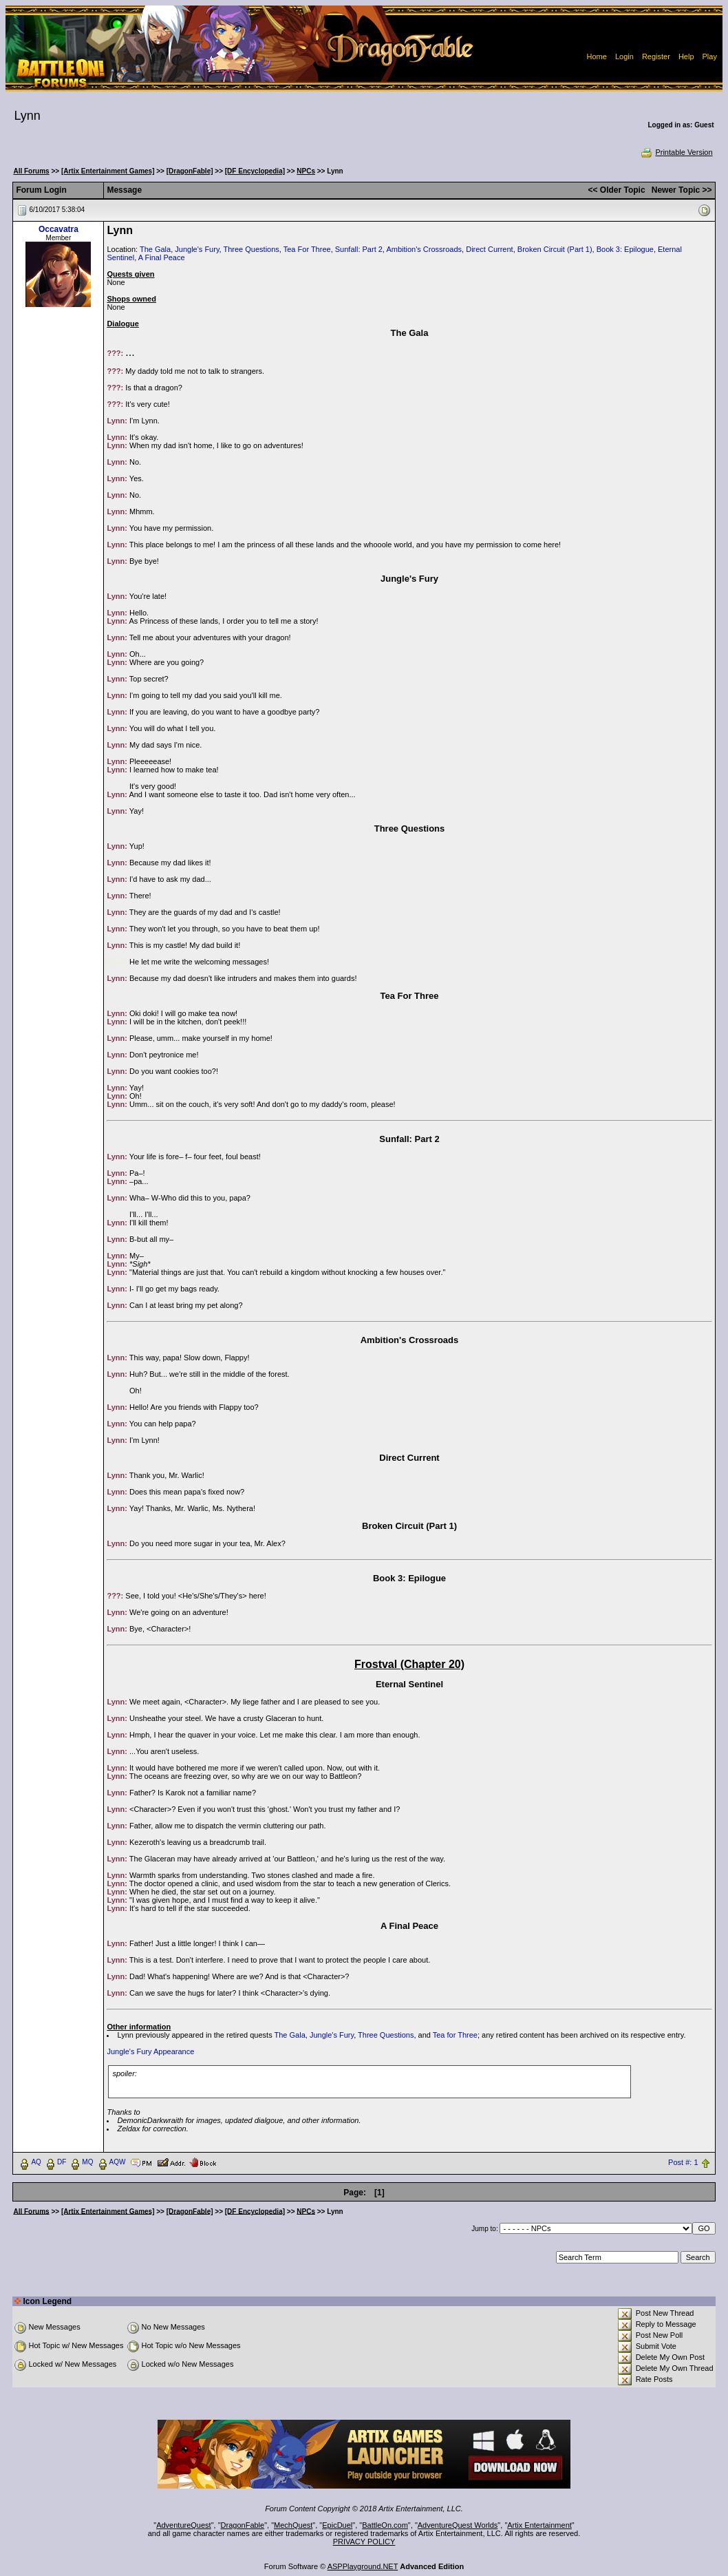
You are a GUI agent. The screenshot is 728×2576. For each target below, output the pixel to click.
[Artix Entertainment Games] (108, 171)
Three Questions (251, 249)
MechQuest (293, 2525)
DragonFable (243, 2525)
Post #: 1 (683, 2162)
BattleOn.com (385, 2525)
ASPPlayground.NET (363, 2566)
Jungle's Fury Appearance (150, 2051)
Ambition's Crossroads (424, 249)
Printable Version (676, 152)
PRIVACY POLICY (364, 2541)
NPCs (306, 171)
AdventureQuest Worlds (458, 2525)
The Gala (155, 249)
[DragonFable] (190, 171)
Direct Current (489, 249)
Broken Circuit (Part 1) (554, 249)
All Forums (31, 171)
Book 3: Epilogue (625, 249)
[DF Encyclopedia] (255, 171)
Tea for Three (455, 2035)
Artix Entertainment (539, 2525)
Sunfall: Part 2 (359, 249)
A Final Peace (161, 257)
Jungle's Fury (197, 249)
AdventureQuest (183, 2525)
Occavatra (58, 229)
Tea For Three (307, 249)
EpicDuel (337, 2525)
